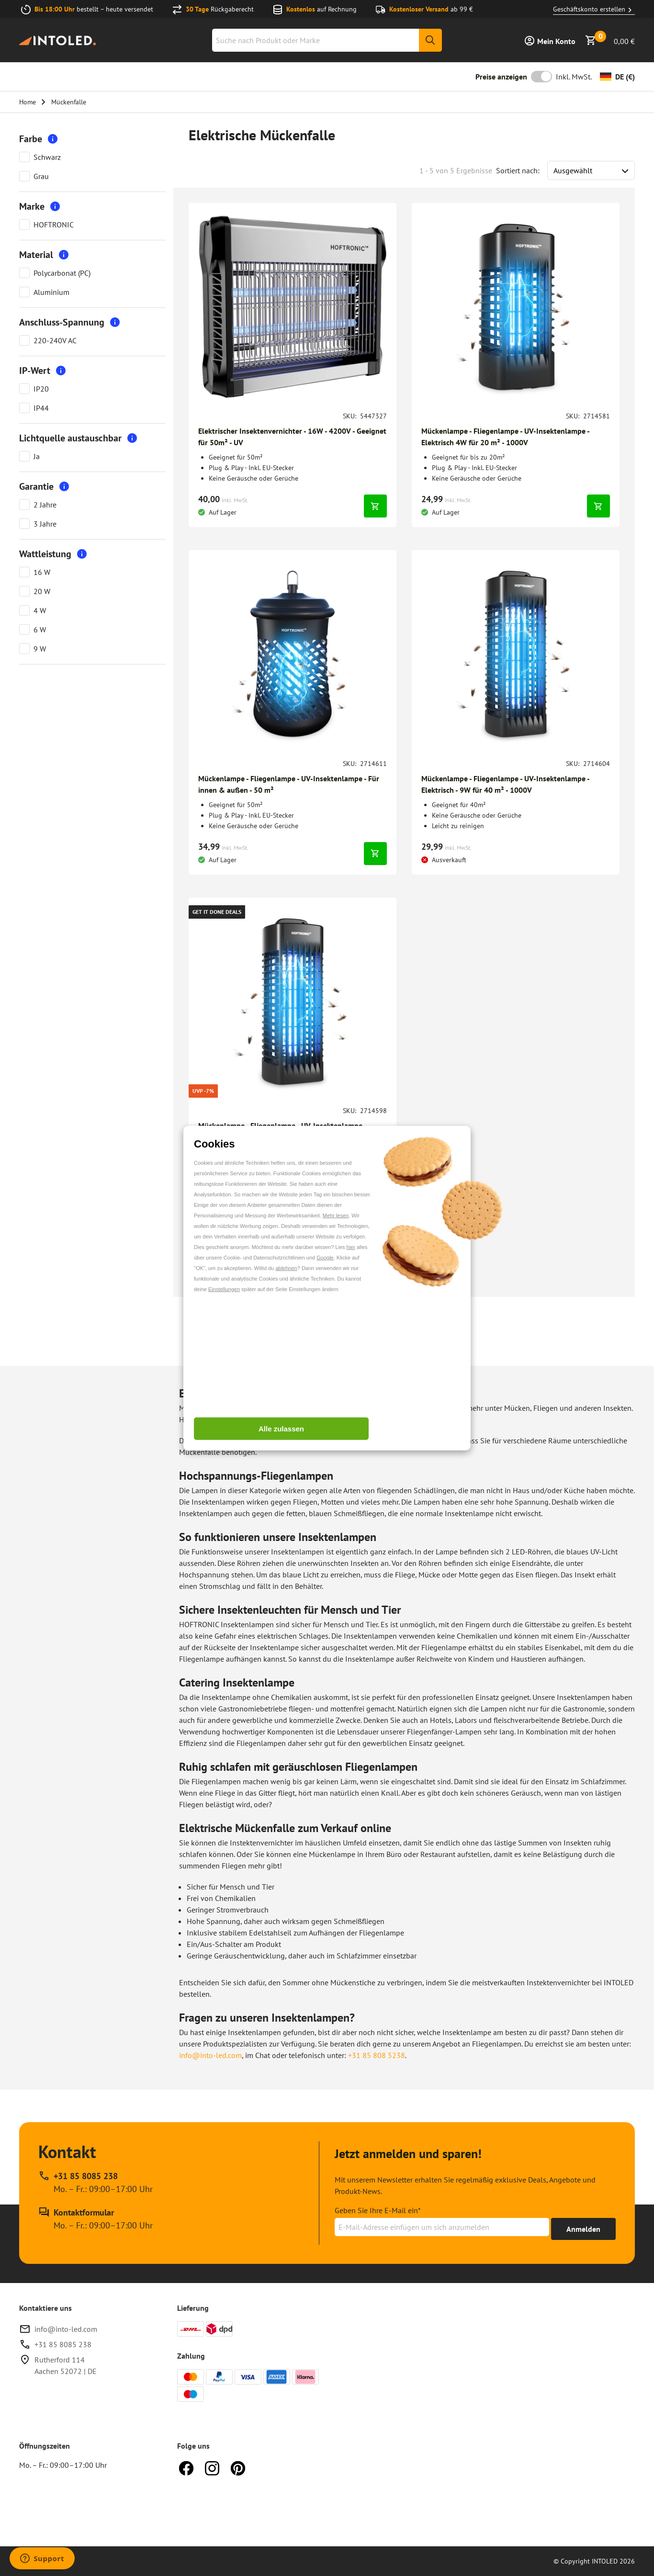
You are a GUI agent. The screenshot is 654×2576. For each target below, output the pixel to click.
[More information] (52, 139)
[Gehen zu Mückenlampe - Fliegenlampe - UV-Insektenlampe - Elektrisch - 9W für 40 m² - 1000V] (516, 654)
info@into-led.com (210, 2055)
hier (351, 1246)
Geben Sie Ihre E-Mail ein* (378, 2210)
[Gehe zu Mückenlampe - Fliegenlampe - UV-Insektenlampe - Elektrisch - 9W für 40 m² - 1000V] (515, 784)
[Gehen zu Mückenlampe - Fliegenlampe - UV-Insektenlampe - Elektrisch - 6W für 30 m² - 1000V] (292, 1001)
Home (27, 102)
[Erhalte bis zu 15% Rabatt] (583, 2229)
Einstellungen (224, 1289)
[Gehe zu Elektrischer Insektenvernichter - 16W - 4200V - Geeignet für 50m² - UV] (292, 436)
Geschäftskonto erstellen (594, 9)
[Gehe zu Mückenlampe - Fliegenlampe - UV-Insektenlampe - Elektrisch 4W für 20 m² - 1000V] (515, 436)
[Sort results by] (591, 170)
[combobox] (327, 40)
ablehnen (286, 1268)
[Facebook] (186, 2467)
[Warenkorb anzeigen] (610, 40)
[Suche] (430, 40)
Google (324, 1257)
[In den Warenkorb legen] (375, 506)
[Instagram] (212, 2467)
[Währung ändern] (617, 76)
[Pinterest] (238, 2467)
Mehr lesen (336, 1215)
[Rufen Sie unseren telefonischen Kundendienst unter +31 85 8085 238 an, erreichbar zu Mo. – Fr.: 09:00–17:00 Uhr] (95, 2182)
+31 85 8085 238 (62, 2344)
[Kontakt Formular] (95, 2218)
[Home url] (57, 40)
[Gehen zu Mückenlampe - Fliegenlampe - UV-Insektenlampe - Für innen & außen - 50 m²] (292, 654)
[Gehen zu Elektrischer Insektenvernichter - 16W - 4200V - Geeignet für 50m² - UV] (292, 307)
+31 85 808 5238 (376, 2055)
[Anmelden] (549, 40)
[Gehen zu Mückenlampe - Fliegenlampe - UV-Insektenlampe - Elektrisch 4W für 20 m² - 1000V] (516, 307)
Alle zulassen (281, 1429)
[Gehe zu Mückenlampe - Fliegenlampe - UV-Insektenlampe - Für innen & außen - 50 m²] (292, 784)
